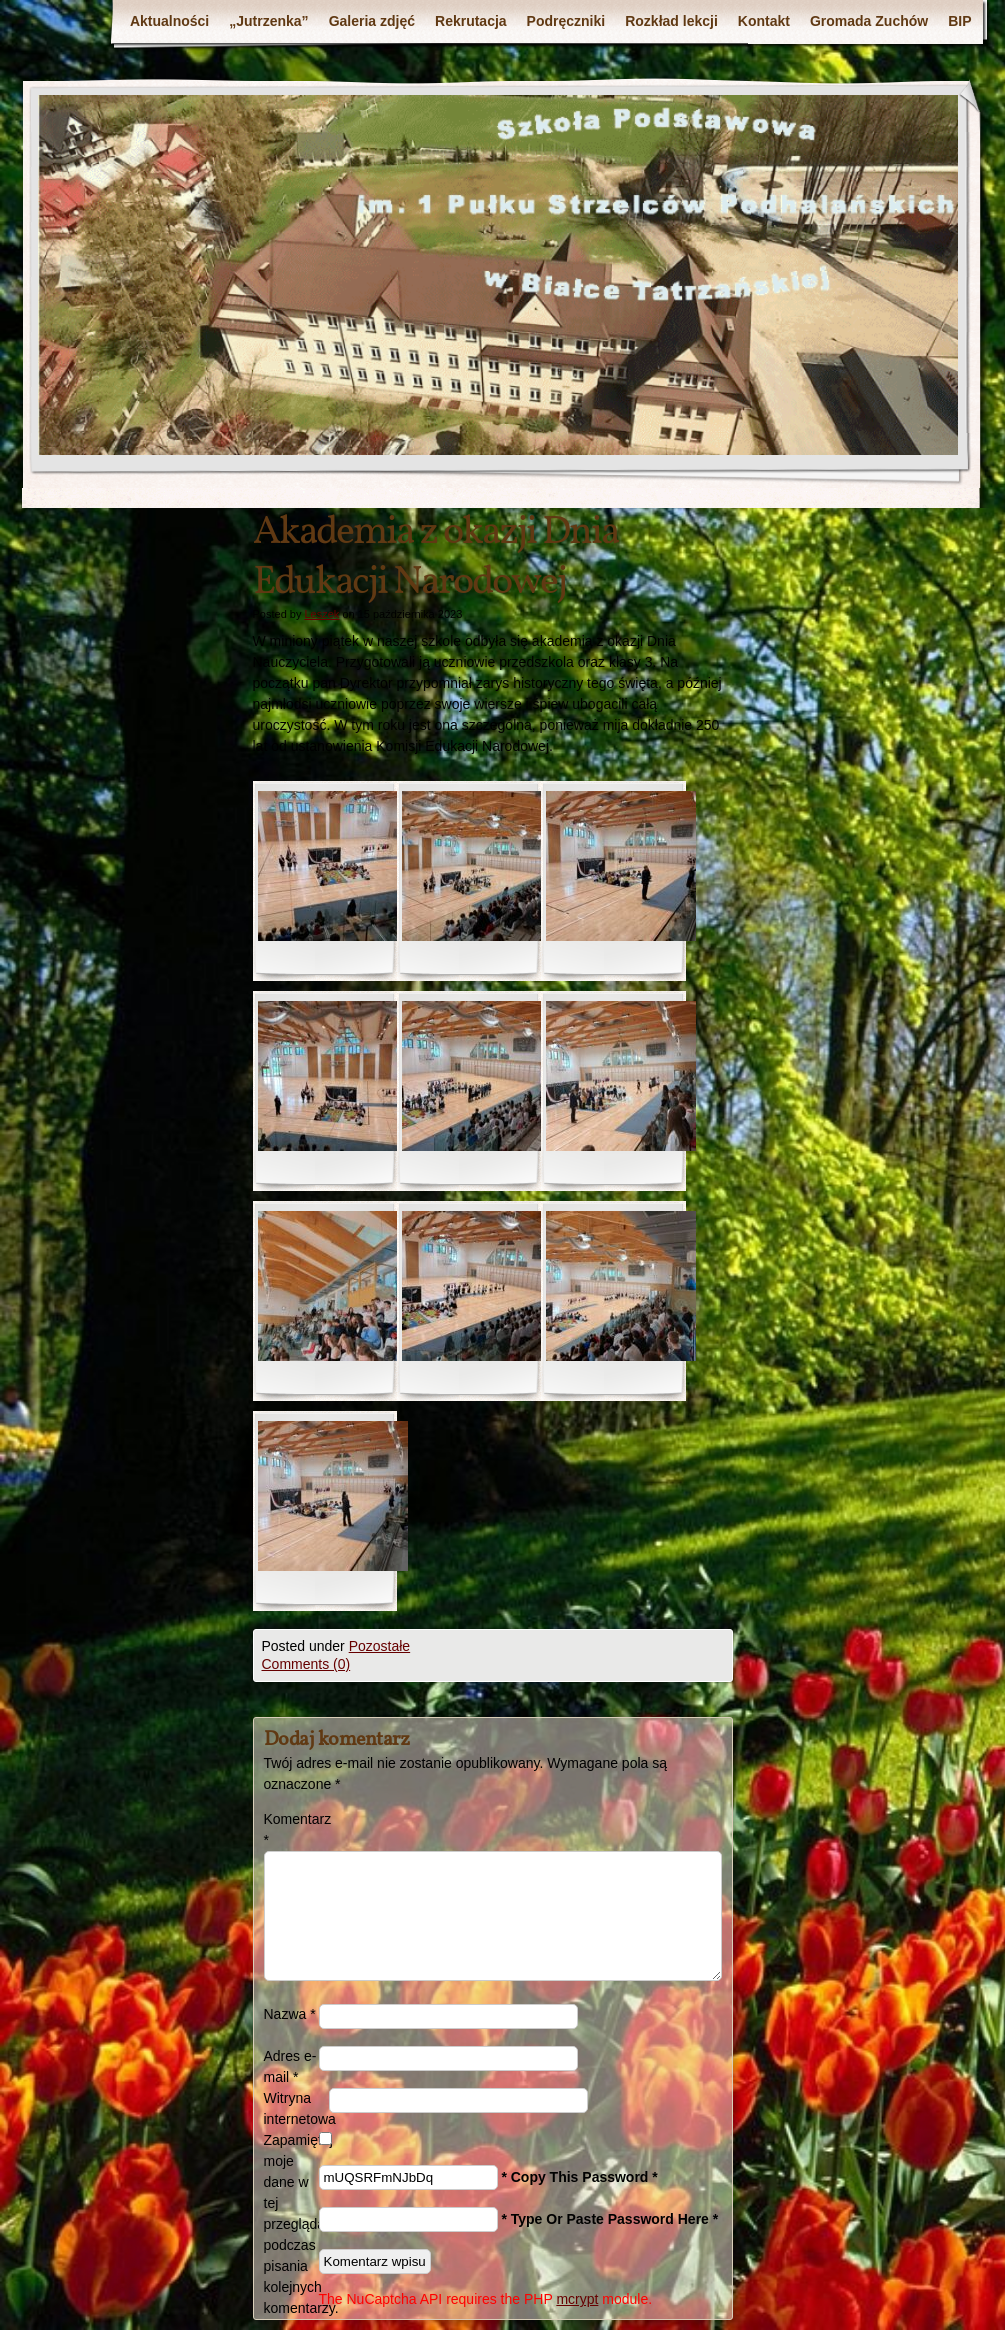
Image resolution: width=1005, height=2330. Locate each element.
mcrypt (577, 2299)
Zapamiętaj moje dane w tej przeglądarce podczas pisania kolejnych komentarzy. (291, 2224)
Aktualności (169, 21)
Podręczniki (566, 21)
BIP (959, 21)
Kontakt (764, 21)
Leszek (321, 614)
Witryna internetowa (296, 2108)
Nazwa (290, 2014)
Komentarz (291, 1829)
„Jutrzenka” (268, 21)
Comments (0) (306, 1664)
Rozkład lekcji (671, 21)
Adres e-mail (290, 2066)
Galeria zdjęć (372, 21)
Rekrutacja (471, 21)
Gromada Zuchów (869, 21)
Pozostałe (379, 1646)
